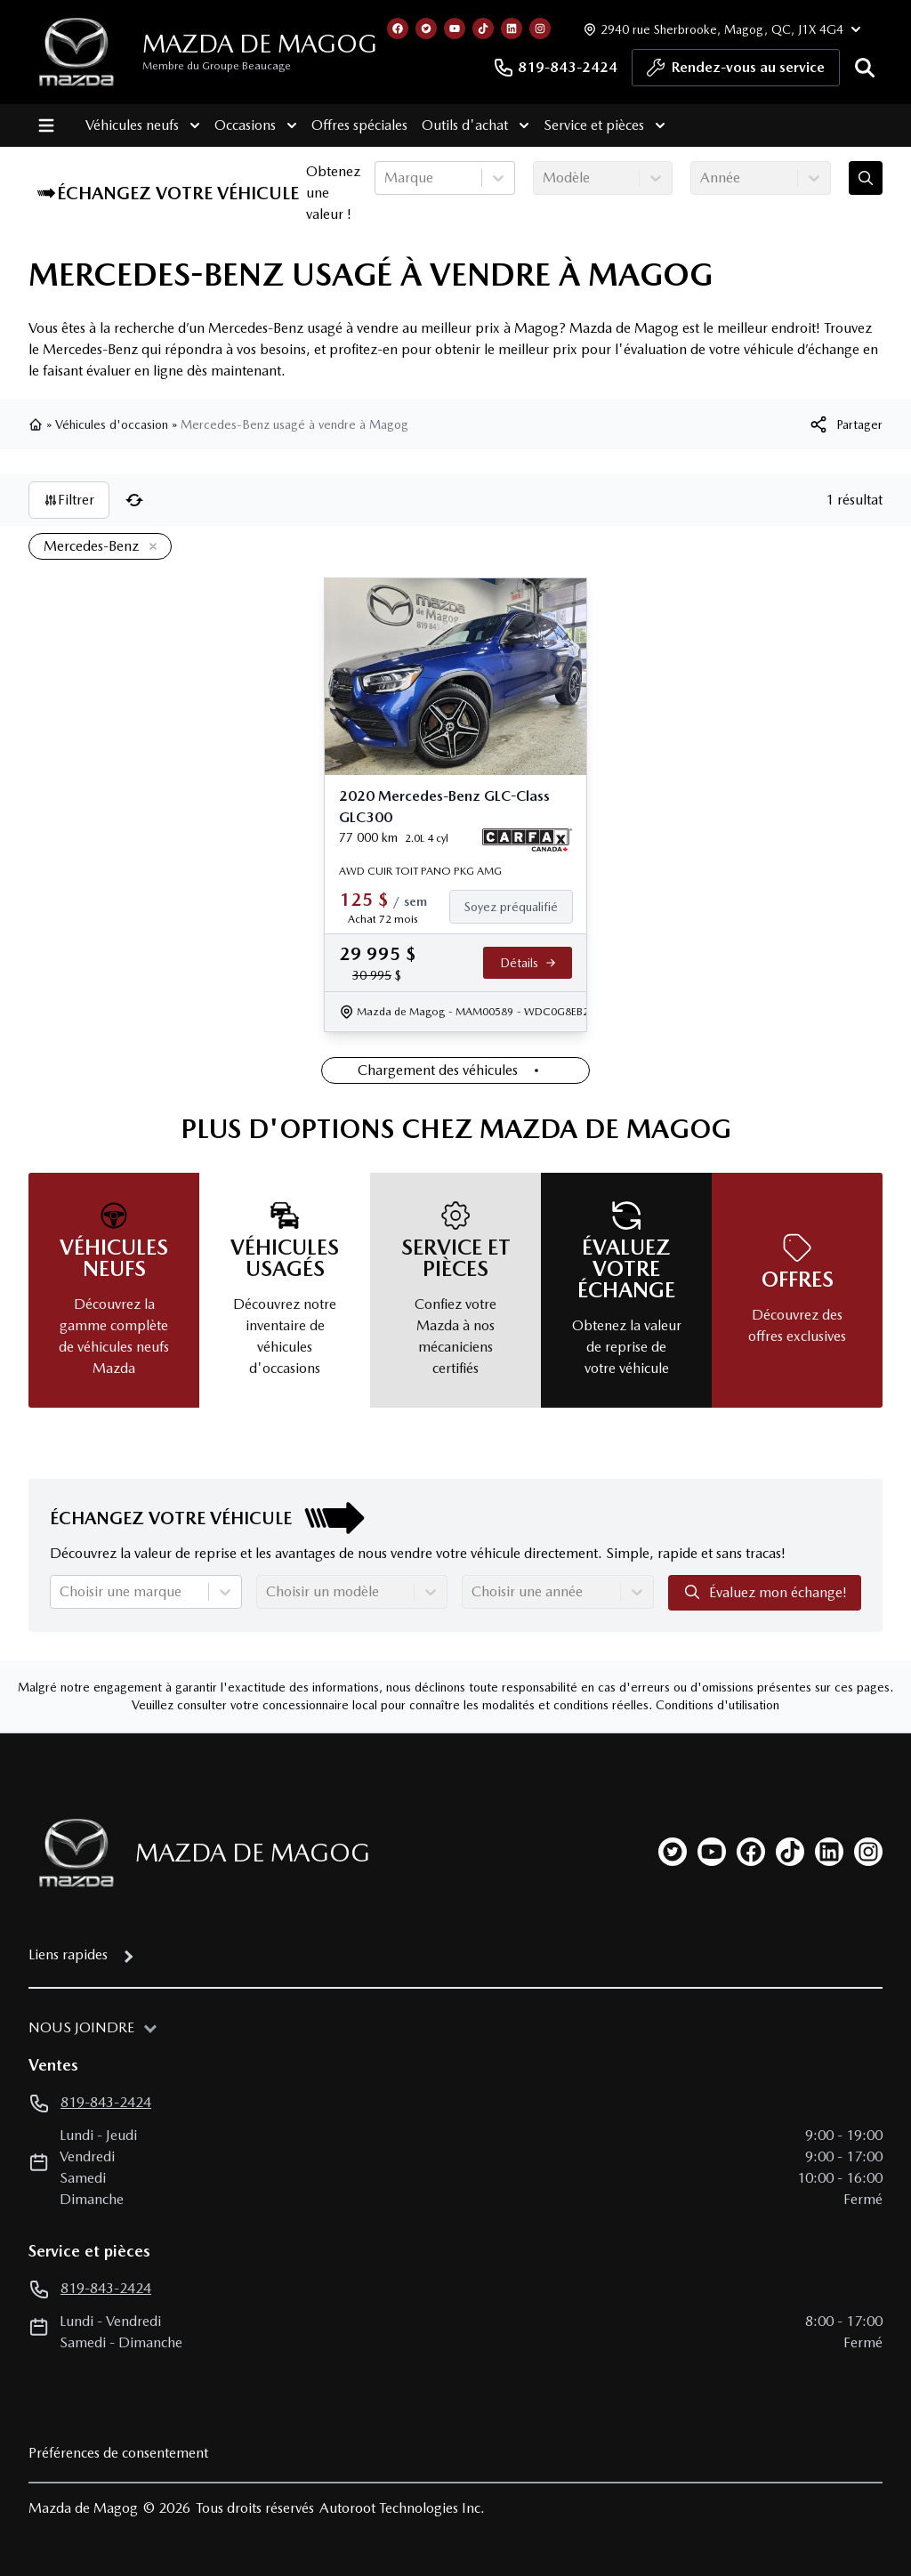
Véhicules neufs (142, 125)
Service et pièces (604, 125)
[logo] (76, 52)
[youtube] (711, 1851)
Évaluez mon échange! (764, 1592)
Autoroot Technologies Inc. (402, 2507)
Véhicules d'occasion (111, 424)
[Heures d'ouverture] (720, 29)
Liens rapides (68, 1954)
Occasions (255, 125)
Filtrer (69, 499)
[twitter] (672, 1851)
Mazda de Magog (259, 43)
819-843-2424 (555, 67)
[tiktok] (790, 1851)
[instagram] (868, 1851)
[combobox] (386, 178)
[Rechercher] (865, 67)
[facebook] (751, 1851)
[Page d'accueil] (71, 1853)
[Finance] (518, 906)
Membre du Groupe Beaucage (216, 66)
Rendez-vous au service (736, 72)
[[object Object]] (845, 424)
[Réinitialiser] (134, 500)
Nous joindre (81, 2027)
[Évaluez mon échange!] (866, 178)
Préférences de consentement (118, 2452)
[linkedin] (829, 1851)
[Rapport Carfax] (527, 840)
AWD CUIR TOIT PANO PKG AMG (420, 871)
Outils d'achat (475, 125)
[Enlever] (149, 547)
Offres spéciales (359, 125)
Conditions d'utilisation (717, 1705)
